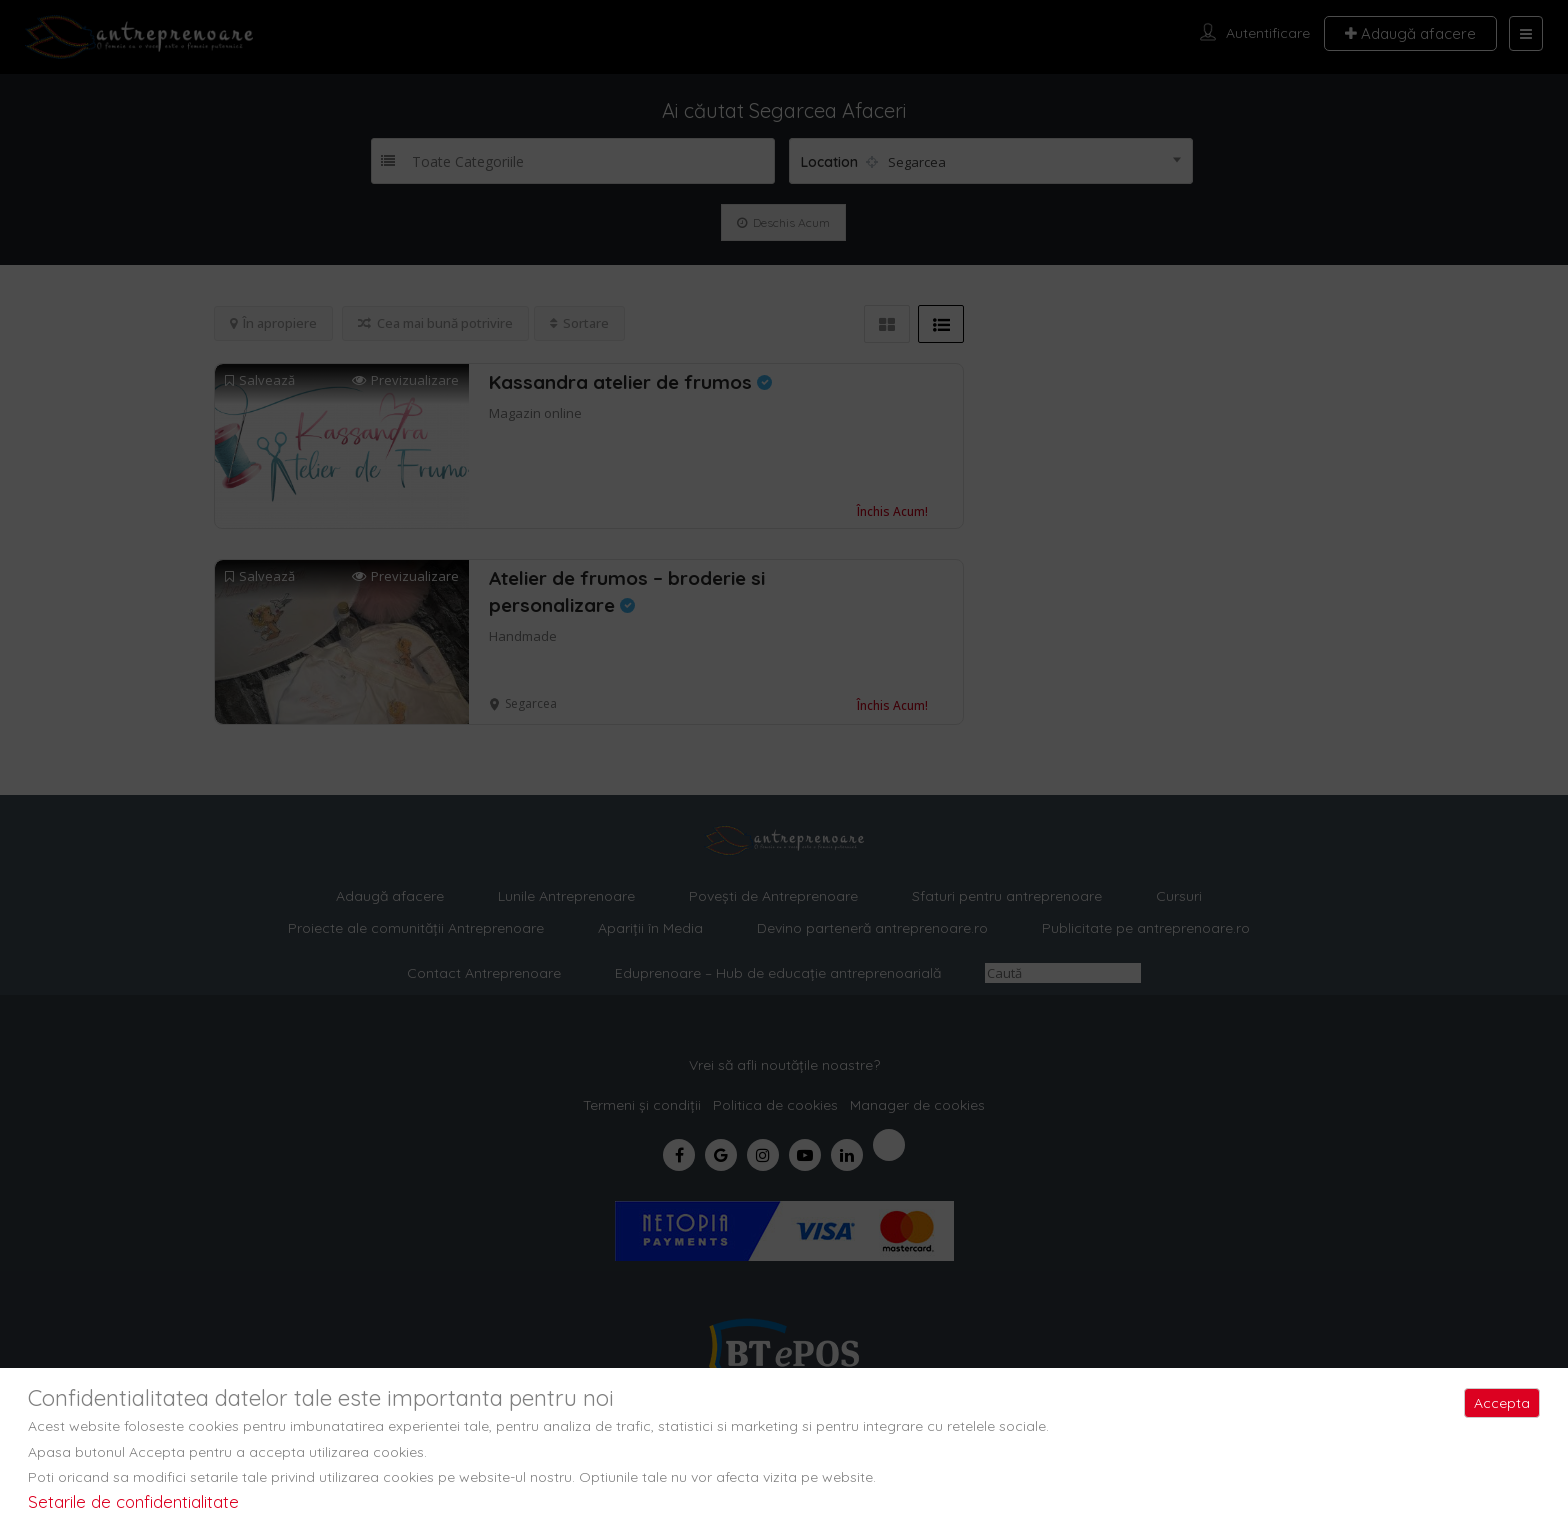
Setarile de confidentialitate (133, 1501)
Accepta (1502, 1403)
